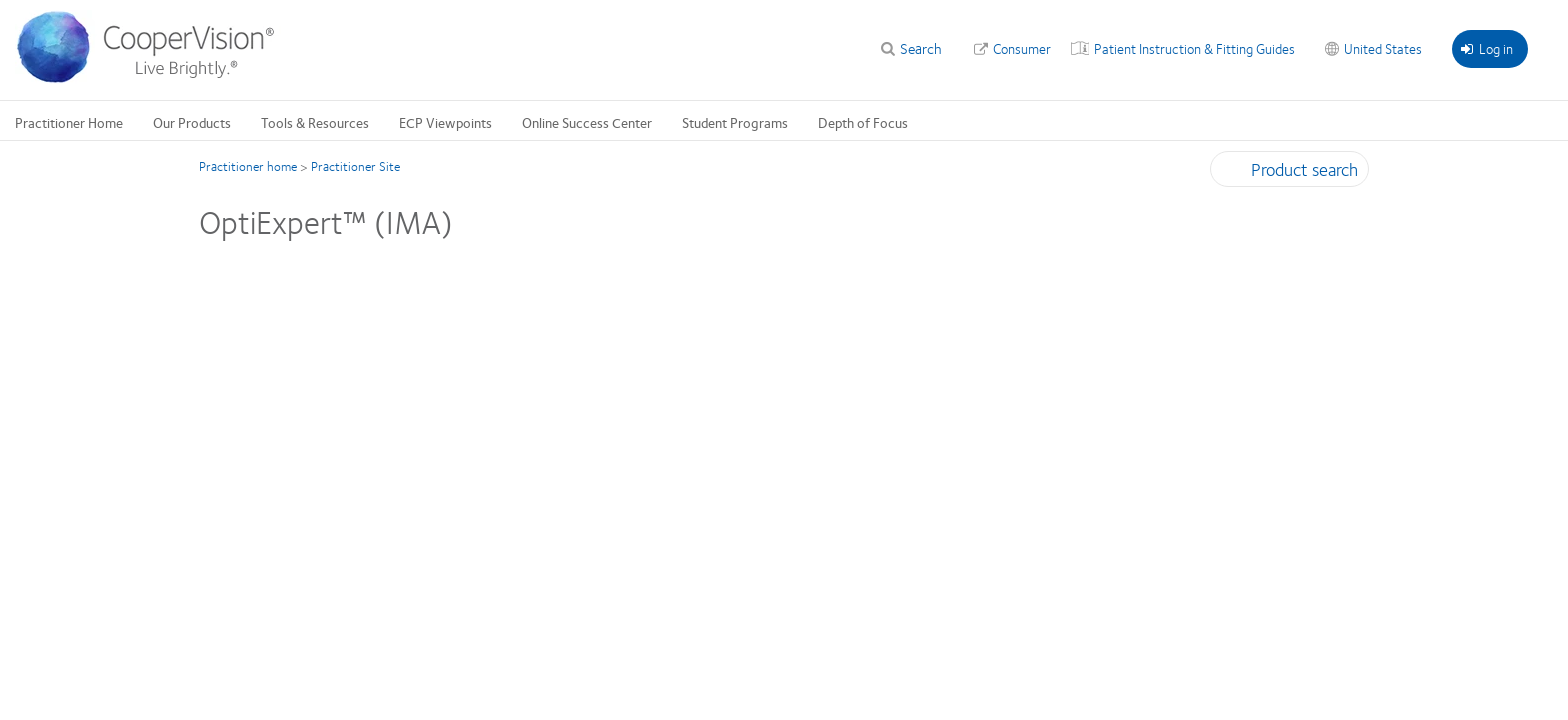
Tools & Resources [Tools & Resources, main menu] (315, 122)
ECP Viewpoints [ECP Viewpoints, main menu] (445, 122)
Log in (1487, 48)
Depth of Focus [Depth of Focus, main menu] (863, 122)
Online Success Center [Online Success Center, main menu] (587, 122)
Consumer (1022, 48)
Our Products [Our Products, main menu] (192, 122)
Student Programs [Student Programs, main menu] (735, 122)
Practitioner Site (355, 166)
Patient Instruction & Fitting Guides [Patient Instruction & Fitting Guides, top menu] (1194, 48)
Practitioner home (248, 166)
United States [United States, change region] (1383, 48)
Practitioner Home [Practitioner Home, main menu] (69, 122)
